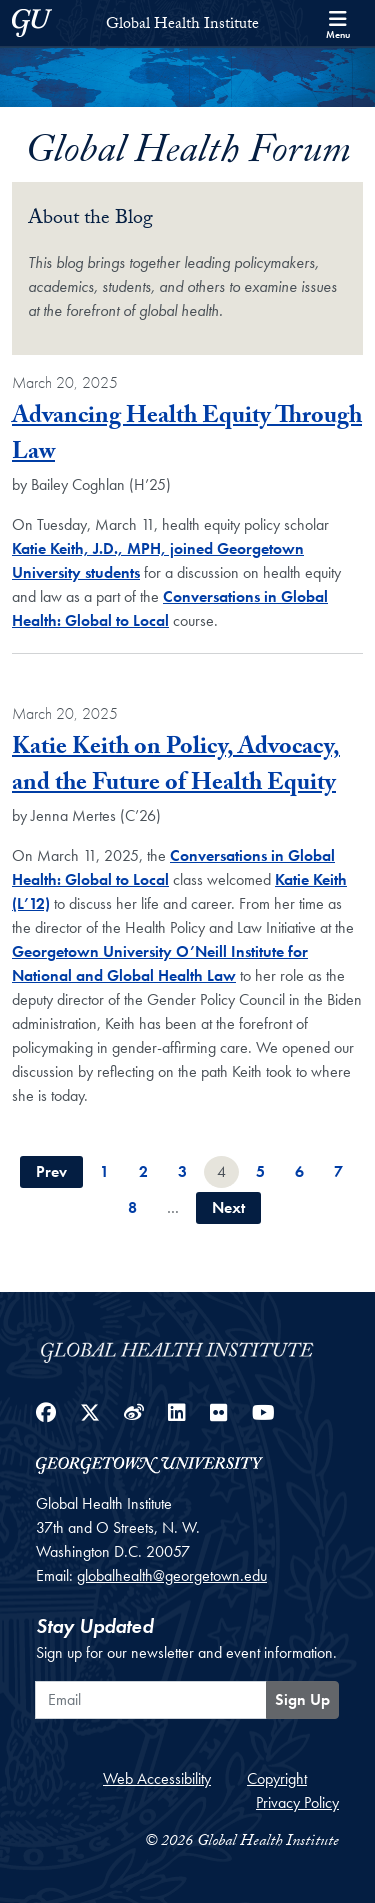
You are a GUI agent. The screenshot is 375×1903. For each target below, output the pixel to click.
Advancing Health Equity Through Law (187, 436)
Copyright (277, 1778)
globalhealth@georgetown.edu (172, 1575)
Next (228, 1207)
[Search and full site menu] (338, 23)
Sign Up (302, 1699)
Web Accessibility (157, 1778)
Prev (51, 1171)
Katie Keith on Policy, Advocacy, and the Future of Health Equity (176, 767)
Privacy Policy (297, 1802)
